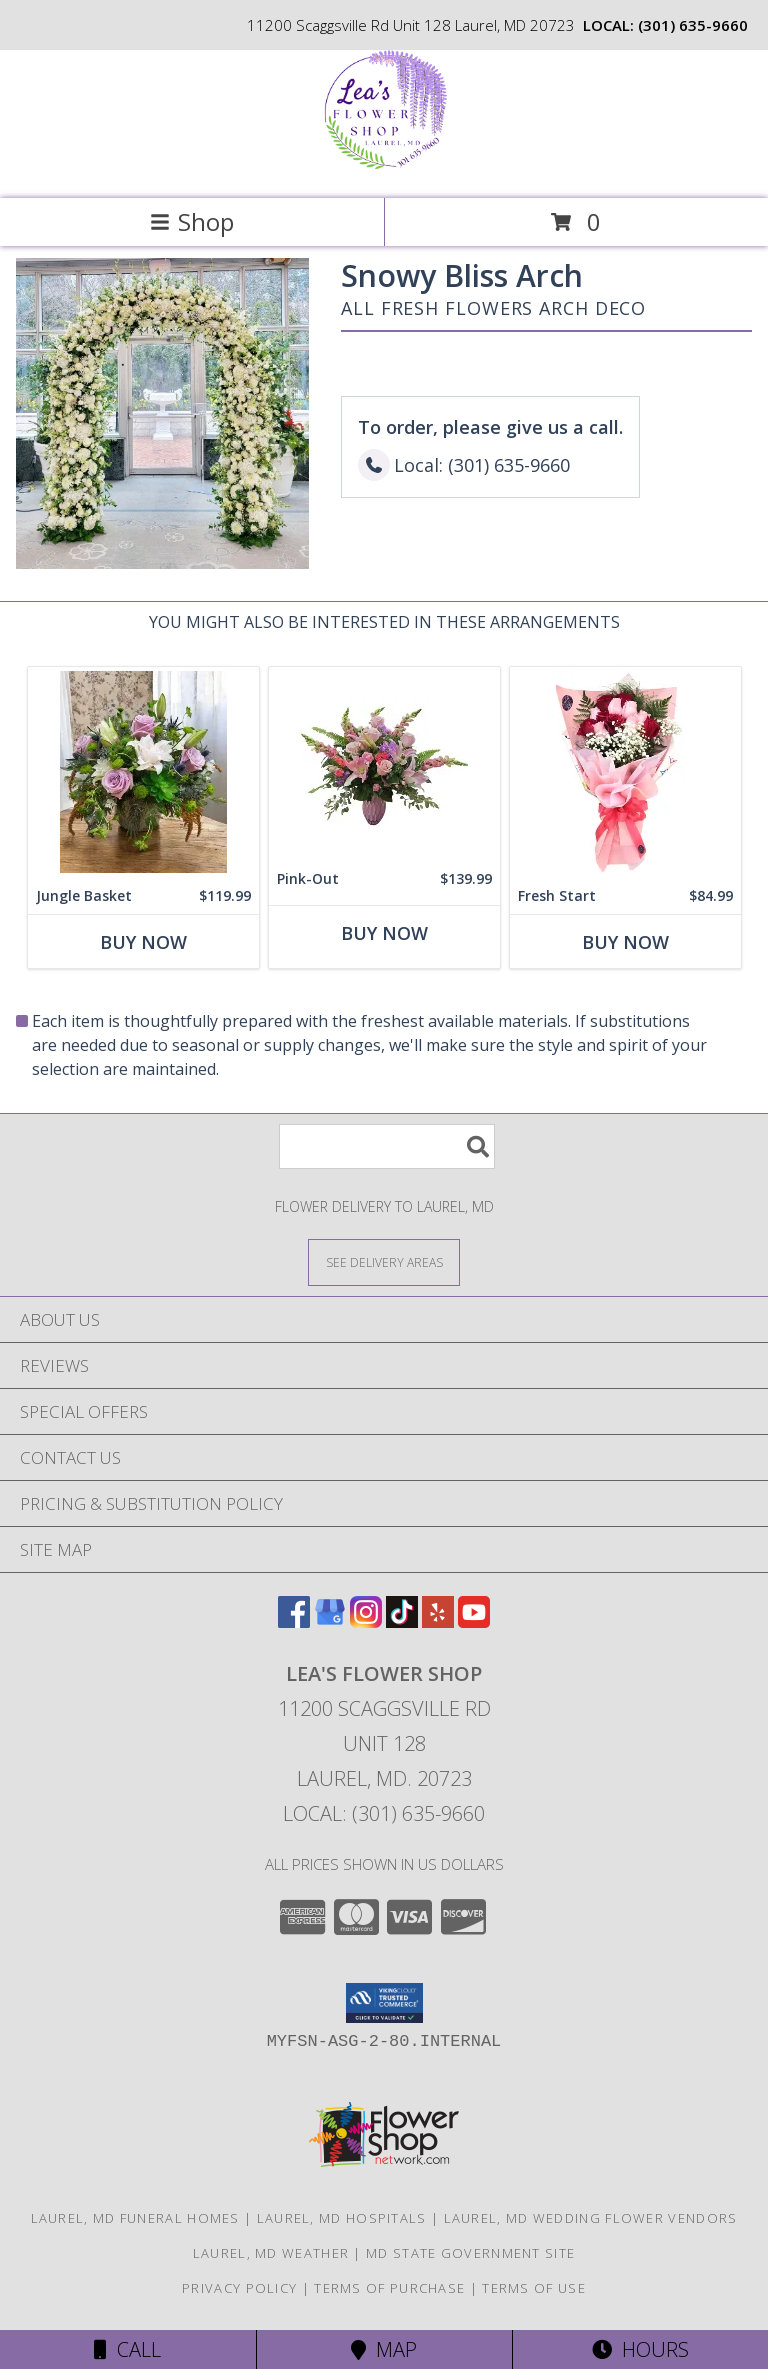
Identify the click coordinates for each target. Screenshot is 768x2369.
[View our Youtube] (474, 1621)
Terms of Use (534, 2288)
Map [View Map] (384, 2349)
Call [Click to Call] (127, 2349)
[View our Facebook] (294, 1621)
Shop (192, 221)
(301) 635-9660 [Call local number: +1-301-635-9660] (693, 25)
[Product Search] (387, 1146)
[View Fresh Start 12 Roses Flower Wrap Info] (625, 772)
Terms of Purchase (389, 2288)
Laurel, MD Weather (271, 2253)
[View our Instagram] (366, 1621)
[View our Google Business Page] (330, 1621)
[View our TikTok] (402, 1621)
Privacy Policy (239, 2288)
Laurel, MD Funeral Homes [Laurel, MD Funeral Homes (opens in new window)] (135, 2218)
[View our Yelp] (438, 1621)
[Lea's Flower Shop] (384, 169)
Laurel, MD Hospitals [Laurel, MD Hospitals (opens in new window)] (342, 2218)
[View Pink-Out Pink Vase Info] (384, 764)
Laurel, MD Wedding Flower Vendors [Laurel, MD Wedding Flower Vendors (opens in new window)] (591, 2218)
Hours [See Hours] (640, 2349)
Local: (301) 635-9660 (384, 1813)
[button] (384, 2003)
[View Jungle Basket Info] (143, 772)
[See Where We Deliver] (384, 1261)
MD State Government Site (470, 2253)
